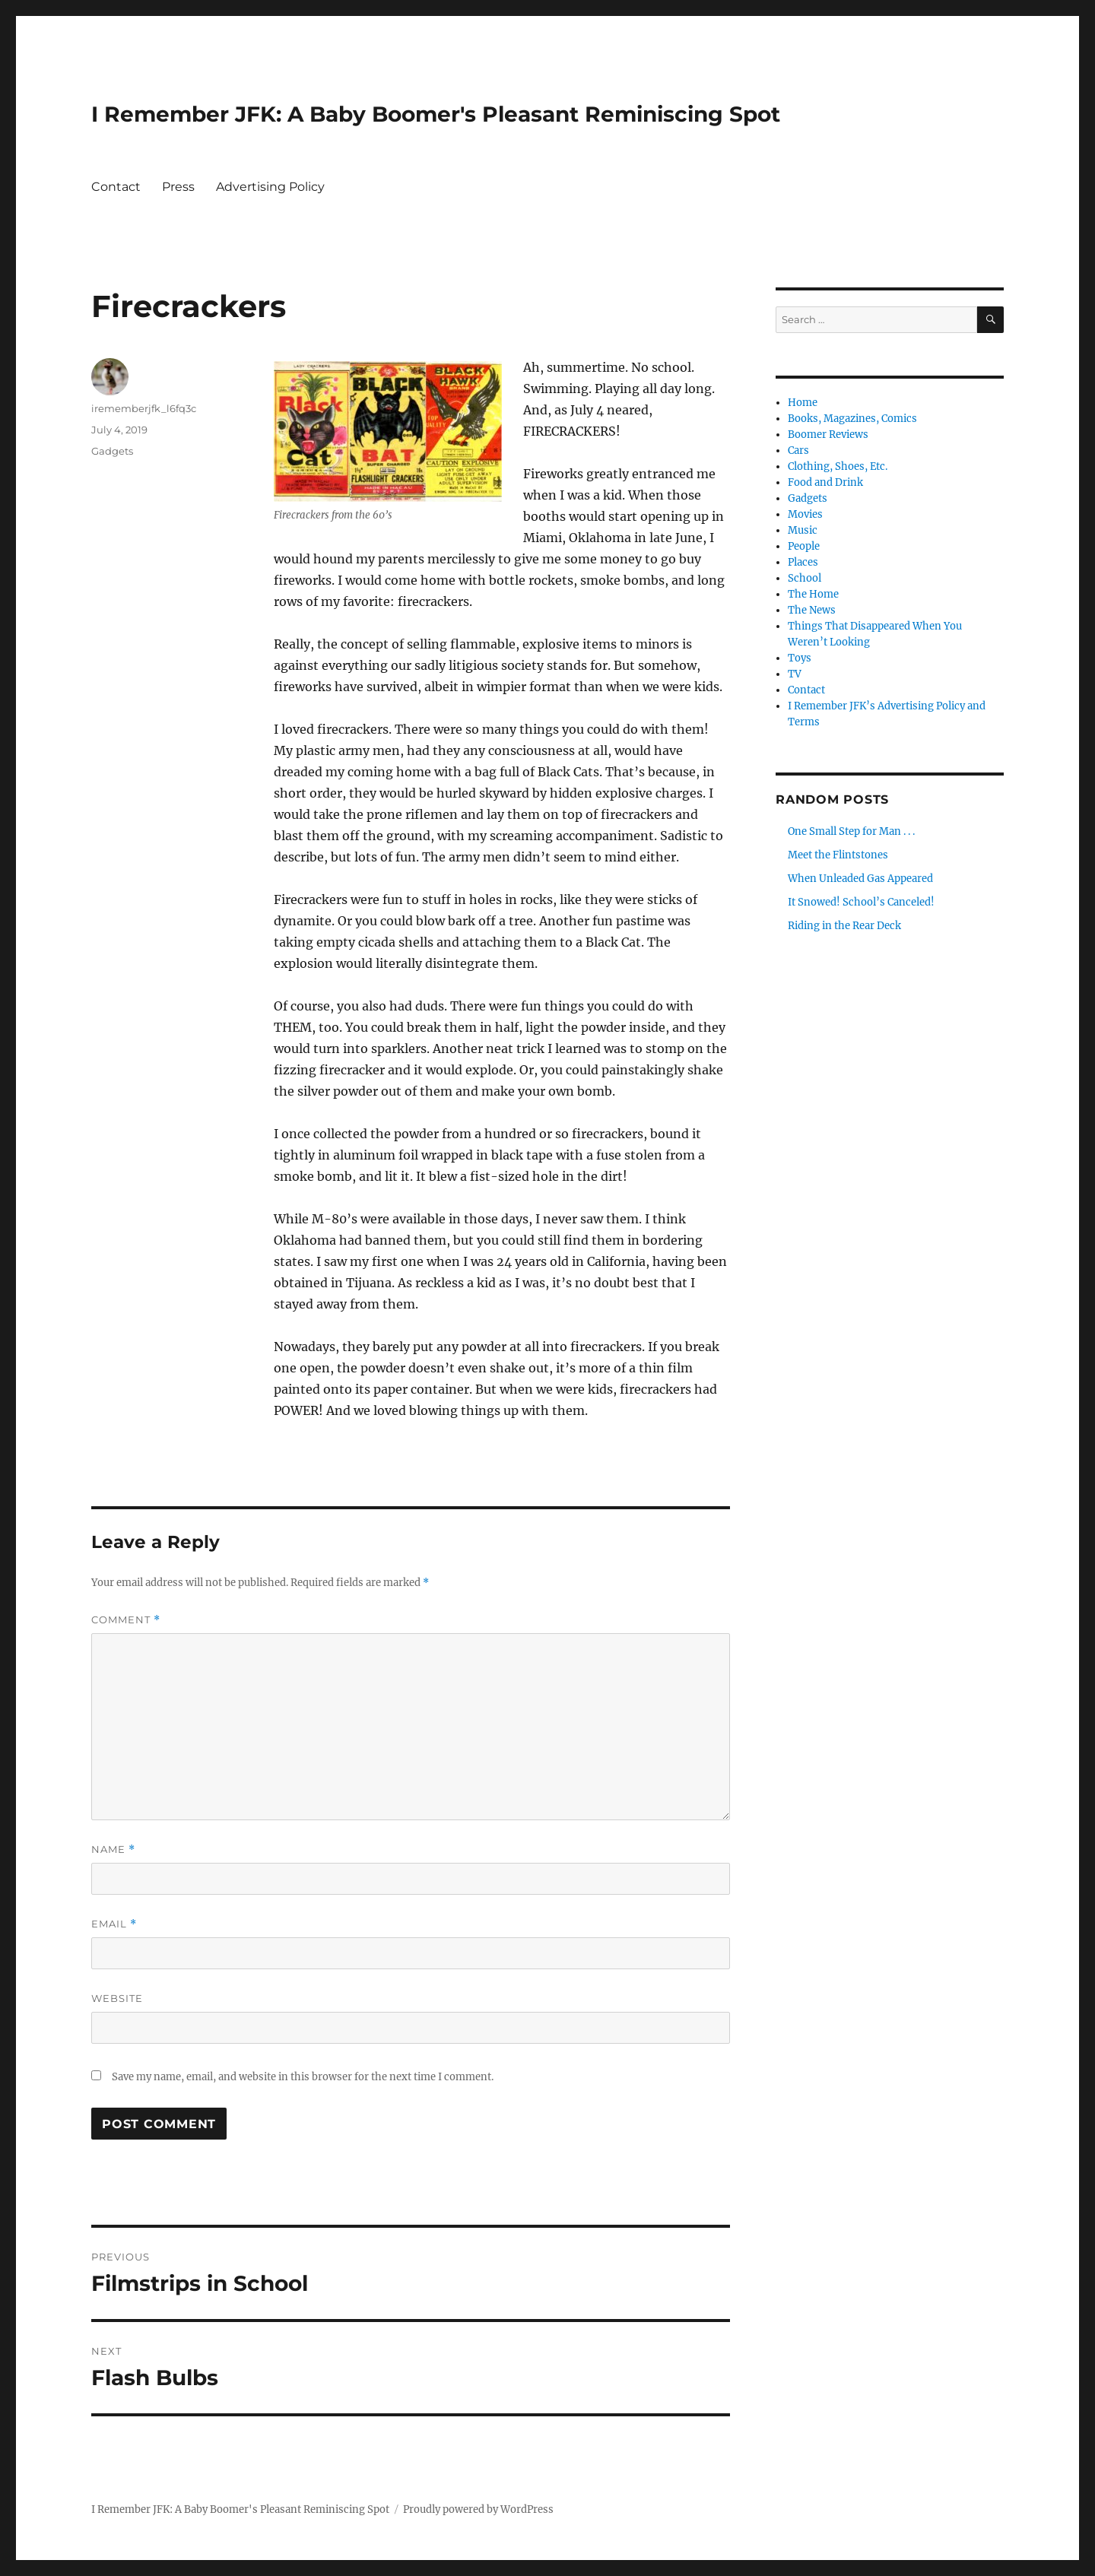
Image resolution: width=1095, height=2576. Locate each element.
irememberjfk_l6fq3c (143, 408)
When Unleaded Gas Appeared (860, 878)
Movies (805, 514)
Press (178, 186)
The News (812, 610)
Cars (798, 450)
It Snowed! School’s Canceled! (861, 902)
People (804, 546)
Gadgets (112, 451)
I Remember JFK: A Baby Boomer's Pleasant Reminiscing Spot (435, 114)
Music (802, 530)
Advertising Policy (270, 186)
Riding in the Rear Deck (844, 925)
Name (113, 1849)
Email (114, 1924)
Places (803, 562)
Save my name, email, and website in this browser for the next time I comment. (303, 2076)
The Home (813, 594)
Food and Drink (825, 482)
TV (794, 674)
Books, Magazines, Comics (852, 418)
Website (117, 1998)
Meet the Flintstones (838, 855)
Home (802, 402)
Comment (125, 1619)
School (804, 578)
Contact (116, 186)
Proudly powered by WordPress (478, 2509)
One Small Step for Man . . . (851, 831)
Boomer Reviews (828, 434)
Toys (799, 658)
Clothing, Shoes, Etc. (837, 466)
